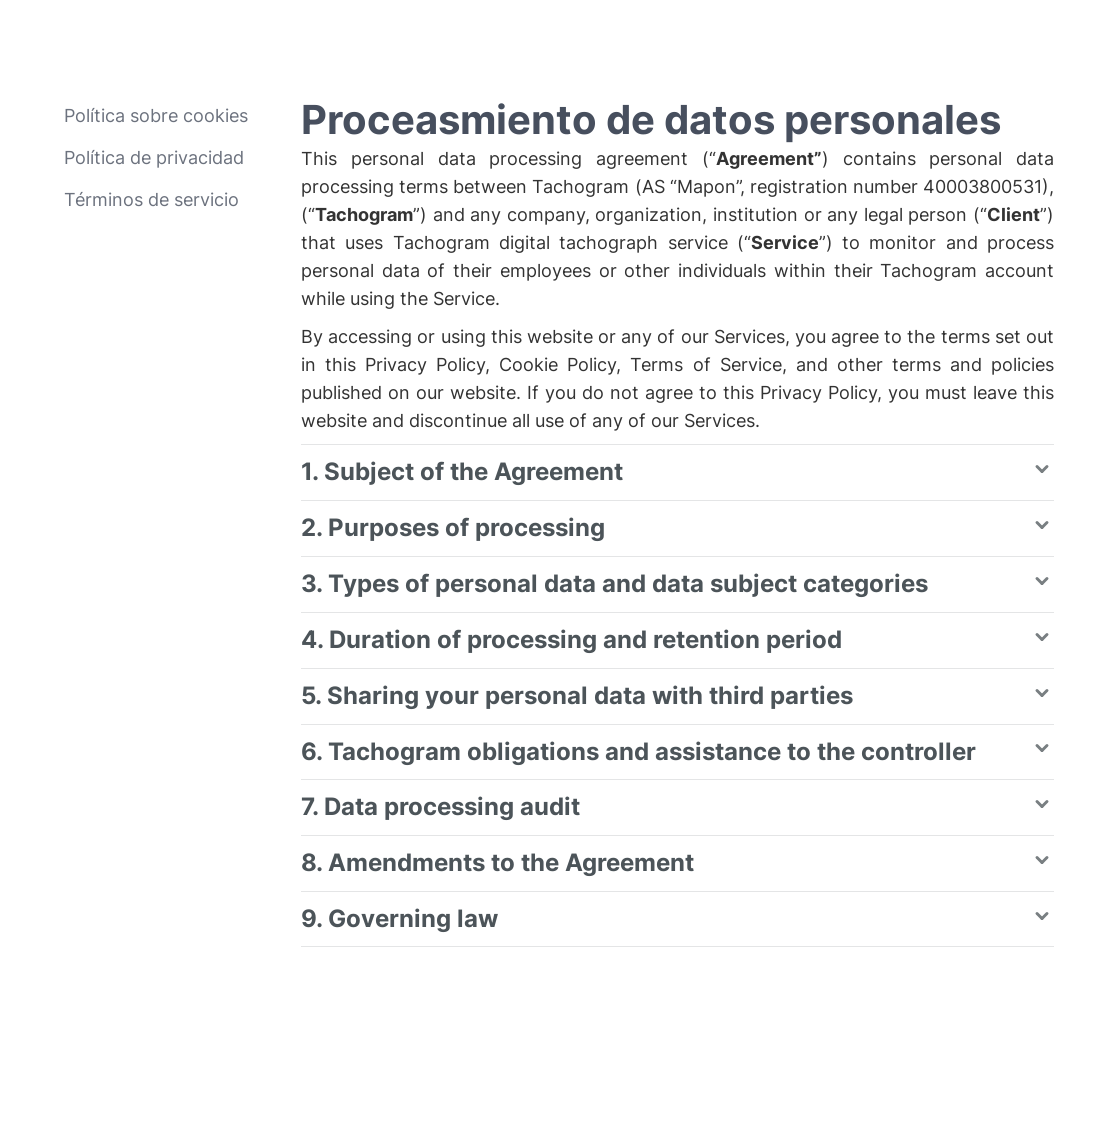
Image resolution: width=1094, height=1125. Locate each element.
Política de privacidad (154, 157)
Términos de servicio (151, 199)
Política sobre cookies (156, 115)
